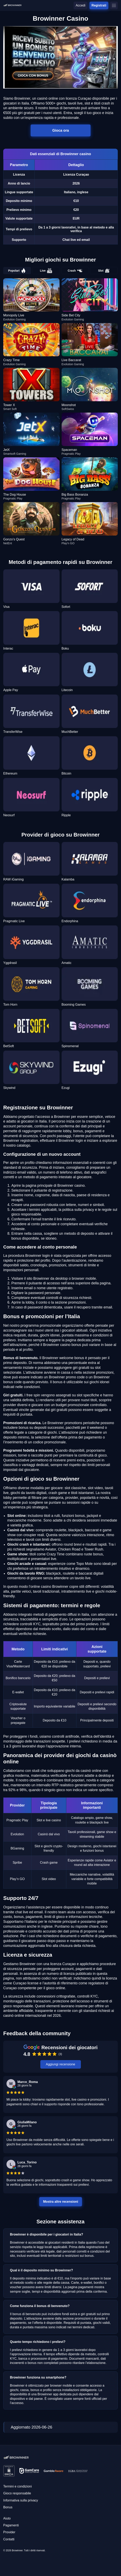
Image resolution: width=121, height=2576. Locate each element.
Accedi (80, 5)
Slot (104, 270)
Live (46, 270)
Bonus (7, 2507)
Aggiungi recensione (60, 2064)
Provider (9, 2532)
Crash (75, 270)
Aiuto (7, 2518)
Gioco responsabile (17, 2493)
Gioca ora (60, 130)
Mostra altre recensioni (60, 2201)
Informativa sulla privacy (20, 2500)
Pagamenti (11, 2525)
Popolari (17, 270)
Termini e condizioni (17, 2486)
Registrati (98, 5)
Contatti (8, 2539)
